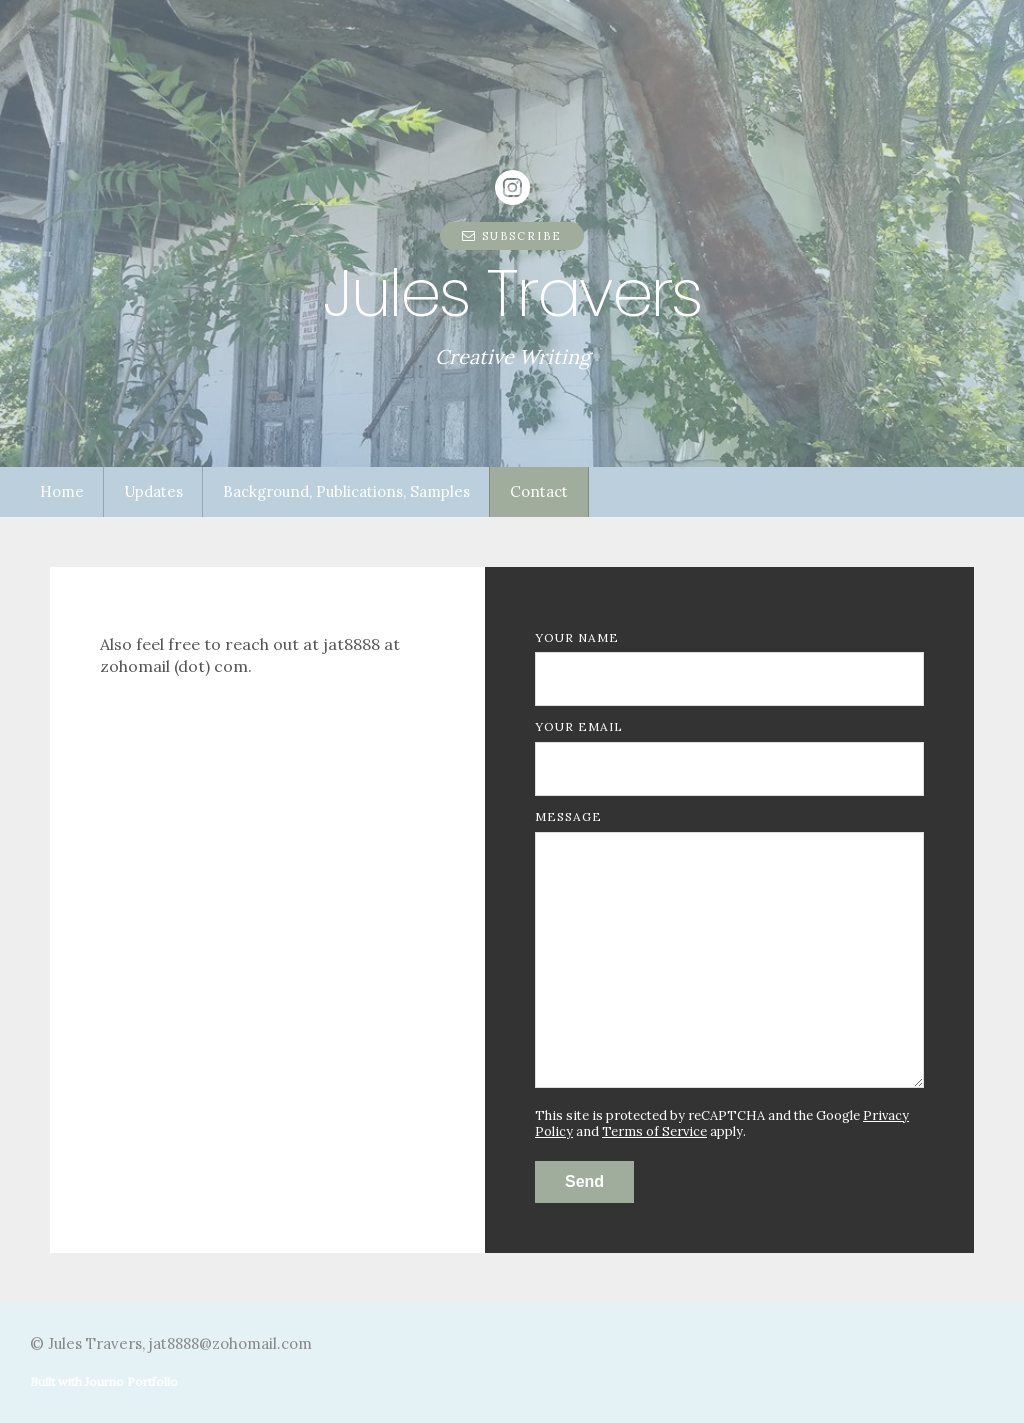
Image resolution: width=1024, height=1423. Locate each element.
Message (568, 816)
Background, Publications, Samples (346, 491)
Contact (539, 491)
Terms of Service (654, 1131)
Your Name (577, 637)
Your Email (579, 726)
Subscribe (512, 236)
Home (62, 491)
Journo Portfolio (131, 1381)
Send (584, 1181)
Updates (153, 491)
